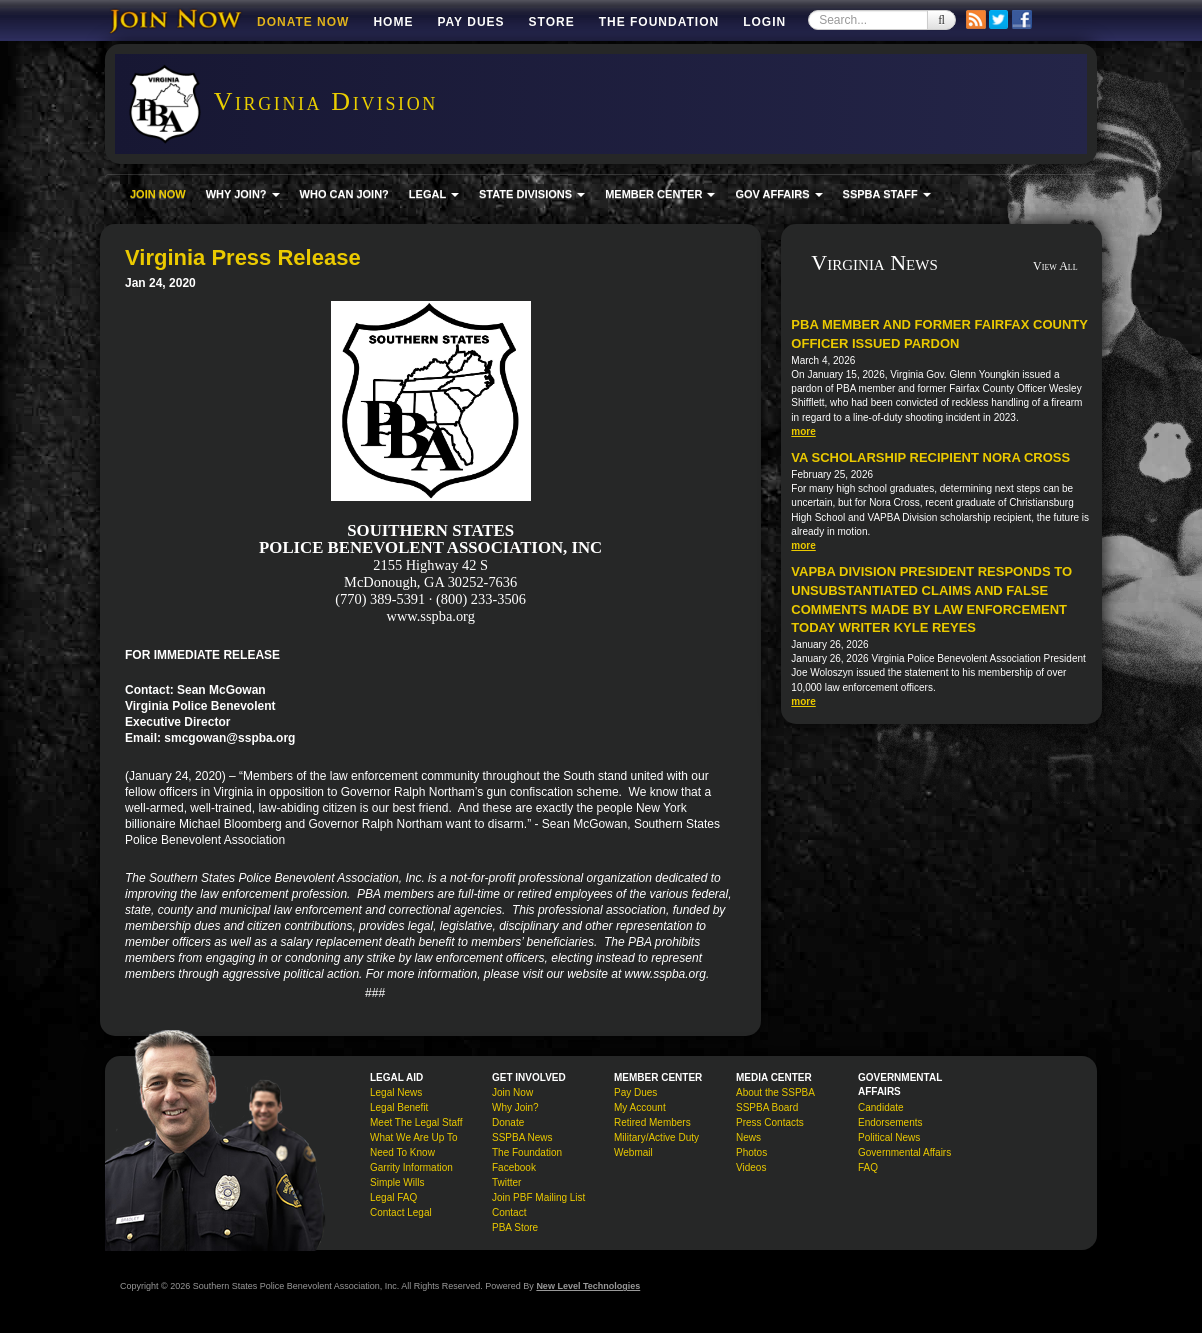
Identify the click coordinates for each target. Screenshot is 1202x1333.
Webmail (633, 1152)
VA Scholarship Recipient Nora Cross (930, 457)
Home (393, 22)
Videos (751, 1167)
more (803, 431)
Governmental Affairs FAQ (904, 1160)
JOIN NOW (158, 194)
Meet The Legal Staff (416, 1122)
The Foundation (659, 22)
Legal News (396, 1092)
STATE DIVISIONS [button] (532, 194)
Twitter (506, 1182)
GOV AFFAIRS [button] (778, 194)
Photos (751, 1152)
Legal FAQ (393, 1197)
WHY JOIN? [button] (243, 194)
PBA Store (515, 1227)
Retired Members (652, 1122)
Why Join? (515, 1107)
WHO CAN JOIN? (344, 194)
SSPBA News (522, 1137)
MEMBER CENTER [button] (660, 194)
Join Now (512, 1092)
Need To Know (402, 1152)
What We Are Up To (413, 1137)
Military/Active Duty (656, 1137)
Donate (508, 1122)
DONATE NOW (303, 22)
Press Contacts (770, 1122)
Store (552, 22)
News (748, 1137)
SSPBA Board (767, 1107)
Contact (509, 1212)
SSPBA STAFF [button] (887, 194)
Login (764, 22)
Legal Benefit (399, 1107)
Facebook (514, 1167)
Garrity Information (411, 1167)
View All (1055, 266)
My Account (640, 1107)
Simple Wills (397, 1182)
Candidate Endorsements (890, 1115)
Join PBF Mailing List (538, 1197)
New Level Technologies (588, 1286)
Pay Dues (470, 22)
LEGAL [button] (434, 194)
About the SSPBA (775, 1092)
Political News (889, 1137)
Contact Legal (401, 1212)
